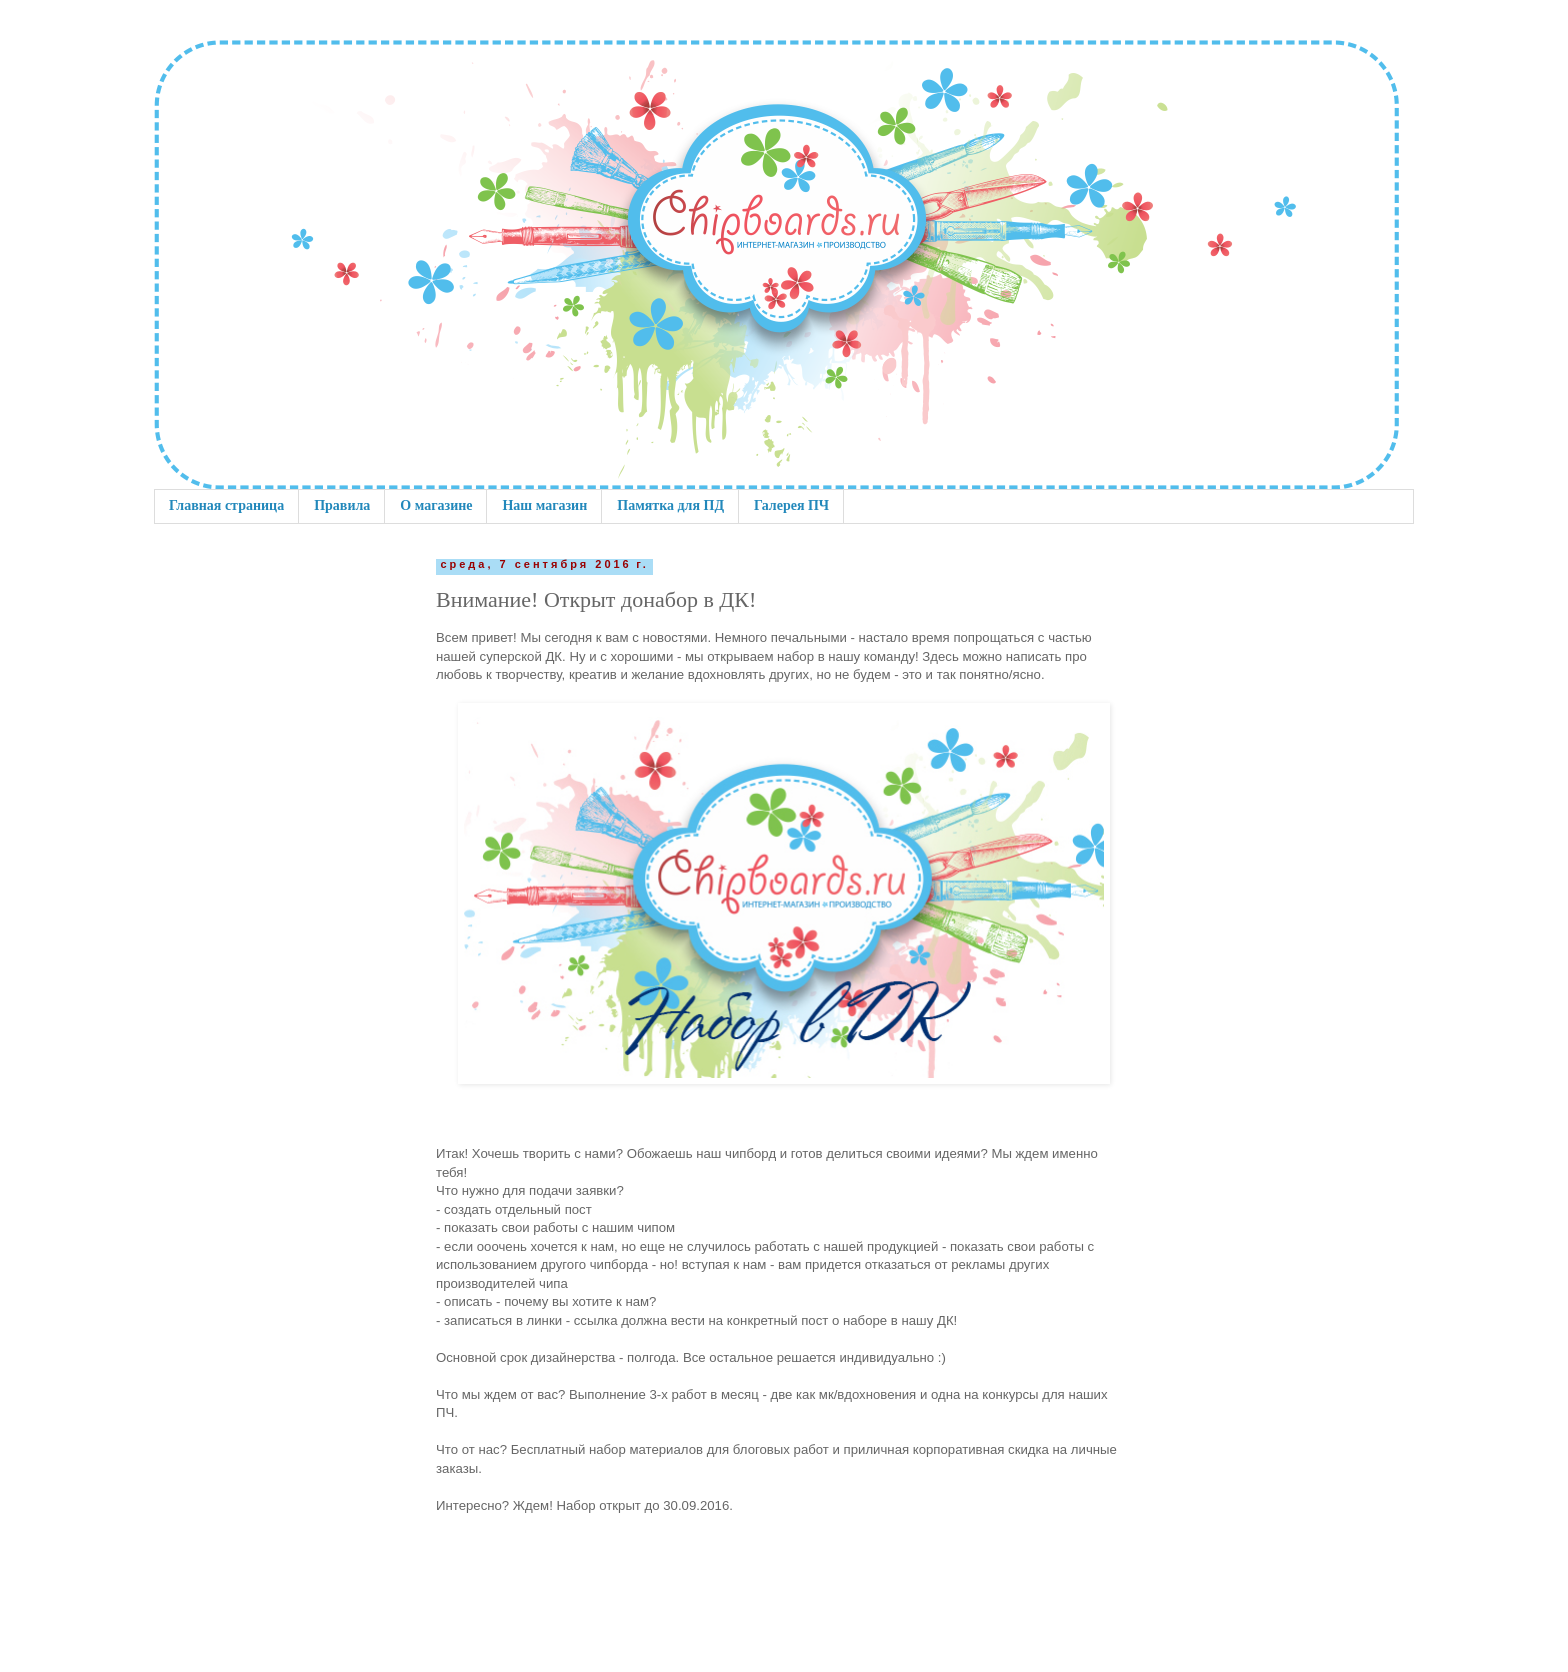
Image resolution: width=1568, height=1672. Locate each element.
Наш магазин (544, 505)
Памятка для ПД (670, 505)
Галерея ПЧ (791, 505)
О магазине (436, 505)
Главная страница (226, 505)
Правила (342, 505)
